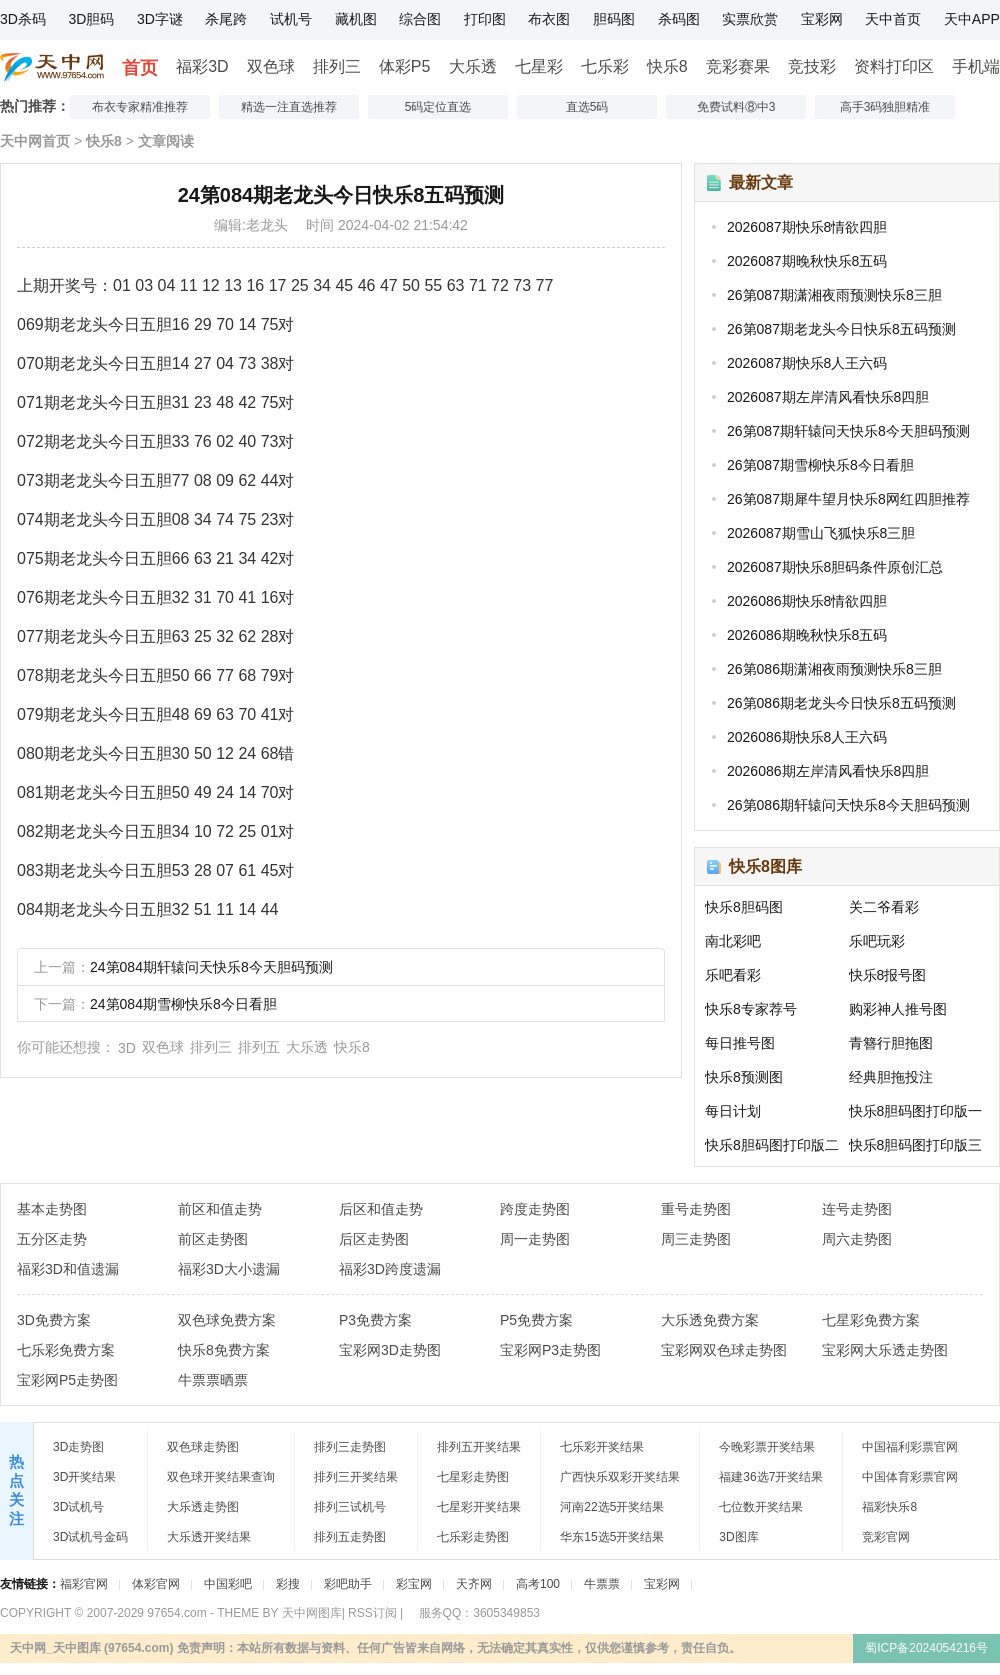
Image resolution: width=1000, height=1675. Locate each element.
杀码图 (679, 19)
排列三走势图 (350, 1447)
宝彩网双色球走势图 (724, 1350)
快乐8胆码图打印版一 (916, 1111)
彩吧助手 (348, 1584)
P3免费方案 (375, 1320)
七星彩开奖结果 (479, 1507)
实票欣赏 (750, 19)
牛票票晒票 (213, 1380)
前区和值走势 (220, 1209)
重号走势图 (696, 1209)
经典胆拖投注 (891, 1077)
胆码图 (614, 19)
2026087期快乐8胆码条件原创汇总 (835, 567)
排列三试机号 (350, 1507)
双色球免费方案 (227, 1320)
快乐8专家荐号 (751, 1009)
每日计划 (733, 1111)
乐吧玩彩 (877, 941)
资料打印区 (894, 66)
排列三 (337, 66)
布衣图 (549, 19)
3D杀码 (23, 19)
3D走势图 (78, 1447)
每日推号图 (740, 1043)
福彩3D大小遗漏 (229, 1269)
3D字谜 (160, 19)
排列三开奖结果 (356, 1477)
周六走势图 (857, 1239)
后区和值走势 (381, 1209)
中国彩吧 (228, 1584)
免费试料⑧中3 (736, 107)
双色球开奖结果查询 (221, 1477)
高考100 (538, 1584)
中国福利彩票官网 (910, 1447)
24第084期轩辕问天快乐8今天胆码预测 (211, 967)
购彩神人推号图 (898, 1009)
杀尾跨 (226, 19)
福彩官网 (84, 1584)
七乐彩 (605, 66)
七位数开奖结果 (761, 1507)
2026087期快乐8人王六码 (807, 363)
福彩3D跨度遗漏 (390, 1269)
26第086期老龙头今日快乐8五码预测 (841, 703)
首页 (140, 68)
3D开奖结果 (84, 1477)
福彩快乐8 (889, 1507)
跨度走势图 (535, 1209)
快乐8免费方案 (224, 1350)
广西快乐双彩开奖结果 (620, 1477)
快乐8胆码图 (744, 907)
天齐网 (474, 1584)
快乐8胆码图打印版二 (772, 1145)
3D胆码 (91, 19)
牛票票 (602, 1584)
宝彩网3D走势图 (390, 1350)
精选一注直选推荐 (289, 107)
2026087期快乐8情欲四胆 (807, 227)
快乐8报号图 (888, 975)
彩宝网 (414, 1584)
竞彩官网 (886, 1537)
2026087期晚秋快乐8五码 (807, 261)
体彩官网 (156, 1584)
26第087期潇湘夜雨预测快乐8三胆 (834, 295)
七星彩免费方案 (871, 1320)
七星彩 (539, 66)
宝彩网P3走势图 (550, 1350)
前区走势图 (213, 1239)
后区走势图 (374, 1239)
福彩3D (202, 66)
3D (127, 1048)
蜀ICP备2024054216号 (926, 1648)
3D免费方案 (54, 1320)
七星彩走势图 (473, 1477)
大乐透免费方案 (710, 1320)
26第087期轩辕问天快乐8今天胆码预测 (848, 431)
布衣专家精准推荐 (140, 107)
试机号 (291, 19)
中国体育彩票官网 (910, 1477)
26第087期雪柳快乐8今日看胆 (820, 465)
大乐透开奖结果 (209, 1537)
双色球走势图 (203, 1447)
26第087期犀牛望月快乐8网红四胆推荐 (848, 499)
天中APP (972, 19)
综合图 (420, 19)
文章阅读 (166, 141)
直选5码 (587, 107)
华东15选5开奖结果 (612, 1537)
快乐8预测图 (744, 1077)
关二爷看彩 (884, 907)
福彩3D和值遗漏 (68, 1269)
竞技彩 (812, 66)
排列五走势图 (350, 1537)
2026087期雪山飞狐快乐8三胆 (821, 533)
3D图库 (738, 1537)
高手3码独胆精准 (885, 107)
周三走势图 (696, 1239)
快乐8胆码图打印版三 (916, 1145)
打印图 (485, 19)
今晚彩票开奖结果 (767, 1447)
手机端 (976, 66)
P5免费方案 (536, 1320)
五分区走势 (52, 1239)
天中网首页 (35, 141)
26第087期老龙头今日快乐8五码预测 (841, 329)
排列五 (259, 1047)
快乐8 (667, 66)
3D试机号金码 (90, 1537)
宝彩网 (822, 19)
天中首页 (893, 19)
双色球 (271, 66)
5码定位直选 (438, 107)
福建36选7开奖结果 (771, 1477)
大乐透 (473, 66)
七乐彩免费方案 (66, 1350)
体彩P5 (405, 66)
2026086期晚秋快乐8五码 (807, 635)
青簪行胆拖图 (891, 1043)
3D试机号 (78, 1507)
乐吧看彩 (733, 975)
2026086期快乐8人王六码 (807, 737)
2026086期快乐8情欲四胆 (807, 601)
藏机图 (356, 19)
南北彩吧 (733, 941)
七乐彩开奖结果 (602, 1447)
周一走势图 (535, 1239)
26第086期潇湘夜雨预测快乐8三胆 (834, 669)
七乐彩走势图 (473, 1537)
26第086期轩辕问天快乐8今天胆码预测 (848, 805)
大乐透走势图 (203, 1507)
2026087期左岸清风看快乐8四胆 (828, 397)
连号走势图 (857, 1209)
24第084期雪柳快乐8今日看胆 (183, 1004)
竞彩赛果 (738, 66)
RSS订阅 (372, 1613)
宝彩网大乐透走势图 (885, 1350)
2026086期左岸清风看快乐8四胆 (828, 771)
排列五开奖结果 (479, 1447)
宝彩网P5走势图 (67, 1380)
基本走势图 (52, 1209)
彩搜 (288, 1584)
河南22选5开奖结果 (612, 1507)
